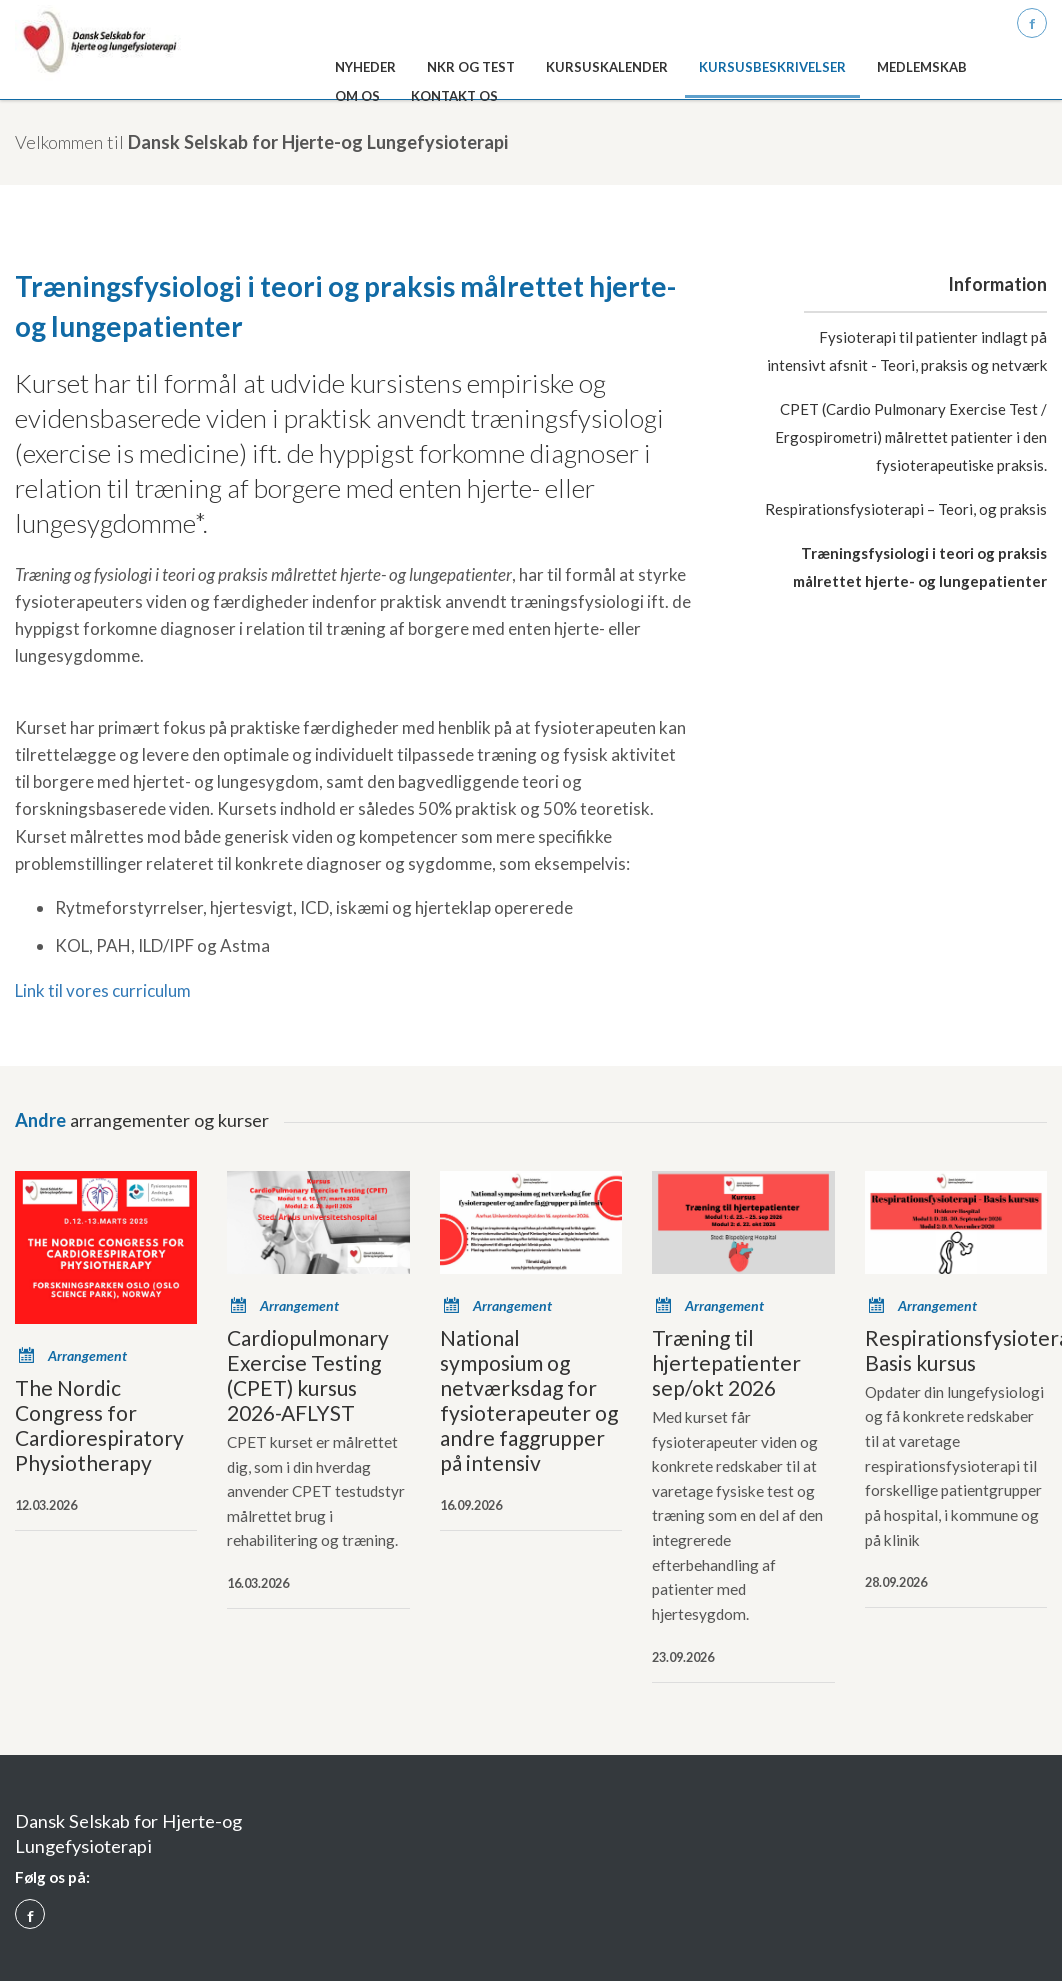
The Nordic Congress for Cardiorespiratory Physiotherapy (99, 1425)
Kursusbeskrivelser (772, 67)
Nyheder (365, 67)
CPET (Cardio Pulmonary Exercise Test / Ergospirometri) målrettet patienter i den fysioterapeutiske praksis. (911, 437)
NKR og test (471, 67)
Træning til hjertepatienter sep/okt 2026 (726, 1362)
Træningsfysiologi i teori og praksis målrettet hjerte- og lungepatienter (920, 567)
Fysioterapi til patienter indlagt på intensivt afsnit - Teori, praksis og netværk (907, 351)
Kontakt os (454, 96)
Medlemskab (922, 67)
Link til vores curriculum (103, 990)
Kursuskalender (607, 67)
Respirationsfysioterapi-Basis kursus (956, 1350)
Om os (357, 96)
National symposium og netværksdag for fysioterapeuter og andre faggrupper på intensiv (529, 1400)
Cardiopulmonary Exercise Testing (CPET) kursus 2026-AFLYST (308, 1375)
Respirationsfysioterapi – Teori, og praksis (906, 509)
